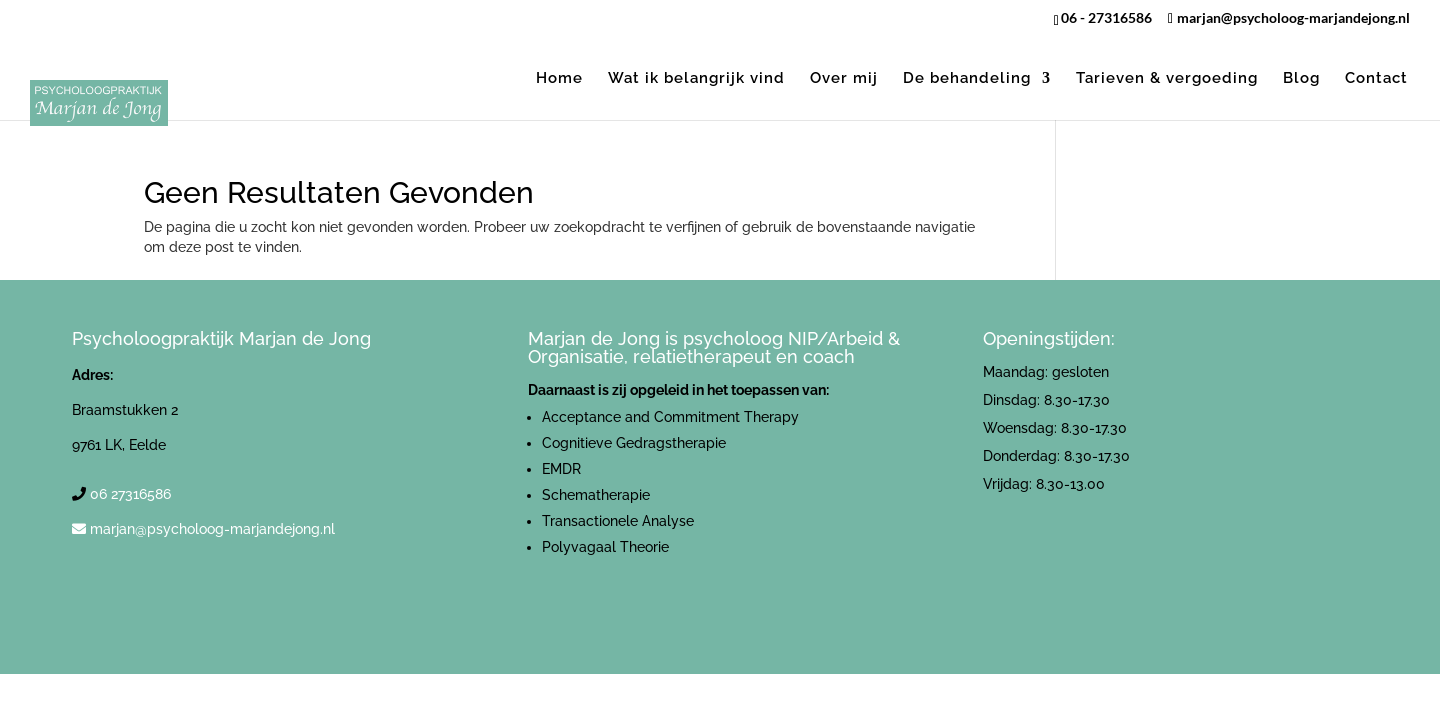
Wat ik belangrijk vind (696, 79)
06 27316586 (130, 494)
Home (559, 79)
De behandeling (967, 79)
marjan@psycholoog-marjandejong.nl (212, 529)
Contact (1376, 79)
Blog (1301, 79)
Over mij (844, 79)
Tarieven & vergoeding (1167, 79)
